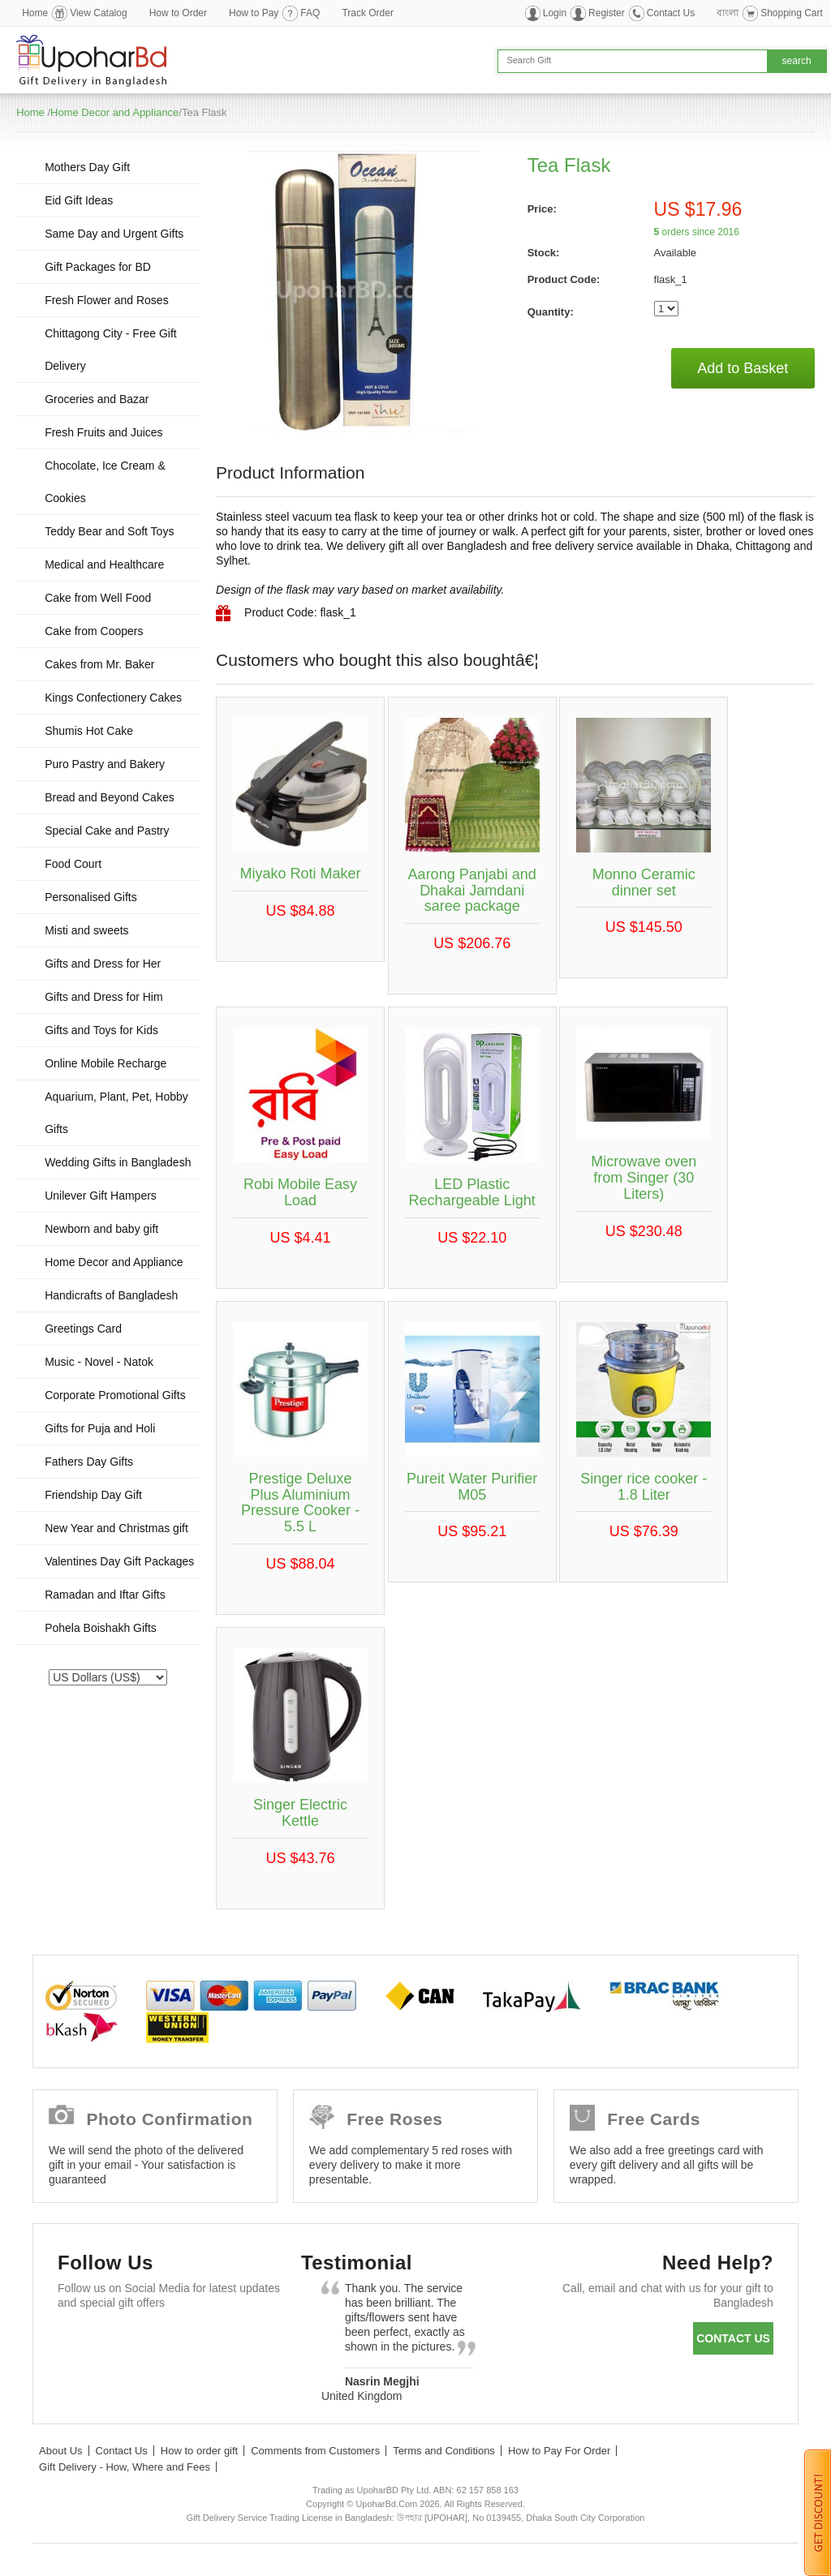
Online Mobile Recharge (105, 1063)
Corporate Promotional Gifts (115, 1395)
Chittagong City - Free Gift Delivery (111, 349)
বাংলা (727, 13)
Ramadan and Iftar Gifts (105, 1594)
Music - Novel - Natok (99, 1361)
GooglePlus (172, 2342)
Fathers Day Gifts (89, 1461)
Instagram (77, 2382)
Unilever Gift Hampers (101, 1195)
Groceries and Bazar (97, 399)
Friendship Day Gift (93, 1494)
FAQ (310, 13)
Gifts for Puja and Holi (100, 1428)
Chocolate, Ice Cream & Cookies (105, 481)
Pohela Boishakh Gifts (101, 1627)
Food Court (73, 863)
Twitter (124, 2342)
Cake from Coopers (94, 631)
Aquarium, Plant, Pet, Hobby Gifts (116, 1113)
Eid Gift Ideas (79, 200)
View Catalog (98, 13)
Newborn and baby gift (101, 1228)
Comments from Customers (315, 2451)
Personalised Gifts (91, 897)
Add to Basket (742, 368)
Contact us (733, 2338)
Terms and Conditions (444, 2451)
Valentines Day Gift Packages (119, 1561)
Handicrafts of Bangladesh (111, 1295)
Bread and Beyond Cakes (109, 797)
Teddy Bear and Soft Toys (109, 531)
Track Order (368, 13)
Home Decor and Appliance (114, 112)
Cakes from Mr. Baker (99, 664)
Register (606, 13)
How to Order (178, 13)
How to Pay (253, 13)
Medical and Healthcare (104, 564)
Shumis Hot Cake (89, 730)
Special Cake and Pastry (107, 830)
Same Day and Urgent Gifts (114, 233)
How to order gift (199, 2451)
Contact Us (671, 13)
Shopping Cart (791, 13)
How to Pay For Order (559, 2451)
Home (35, 13)
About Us (60, 2451)
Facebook (77, 2342)
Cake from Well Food (98, 597)
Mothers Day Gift (87, 167)
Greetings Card (83, 1328)
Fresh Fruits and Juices (104, 432)
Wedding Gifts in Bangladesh (118, 1162)
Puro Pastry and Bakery (105, 764)
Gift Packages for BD (98, 266)
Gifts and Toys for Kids (101, 1030)
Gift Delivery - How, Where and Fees (124, 2467)
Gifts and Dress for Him (103, 996)
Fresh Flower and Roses (107, 300)
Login (554, 13)
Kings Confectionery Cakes (113, 697)
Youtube (219, 2342)
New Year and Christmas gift (116, 1528)
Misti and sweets (86, 930)
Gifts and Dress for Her (103, 963)
